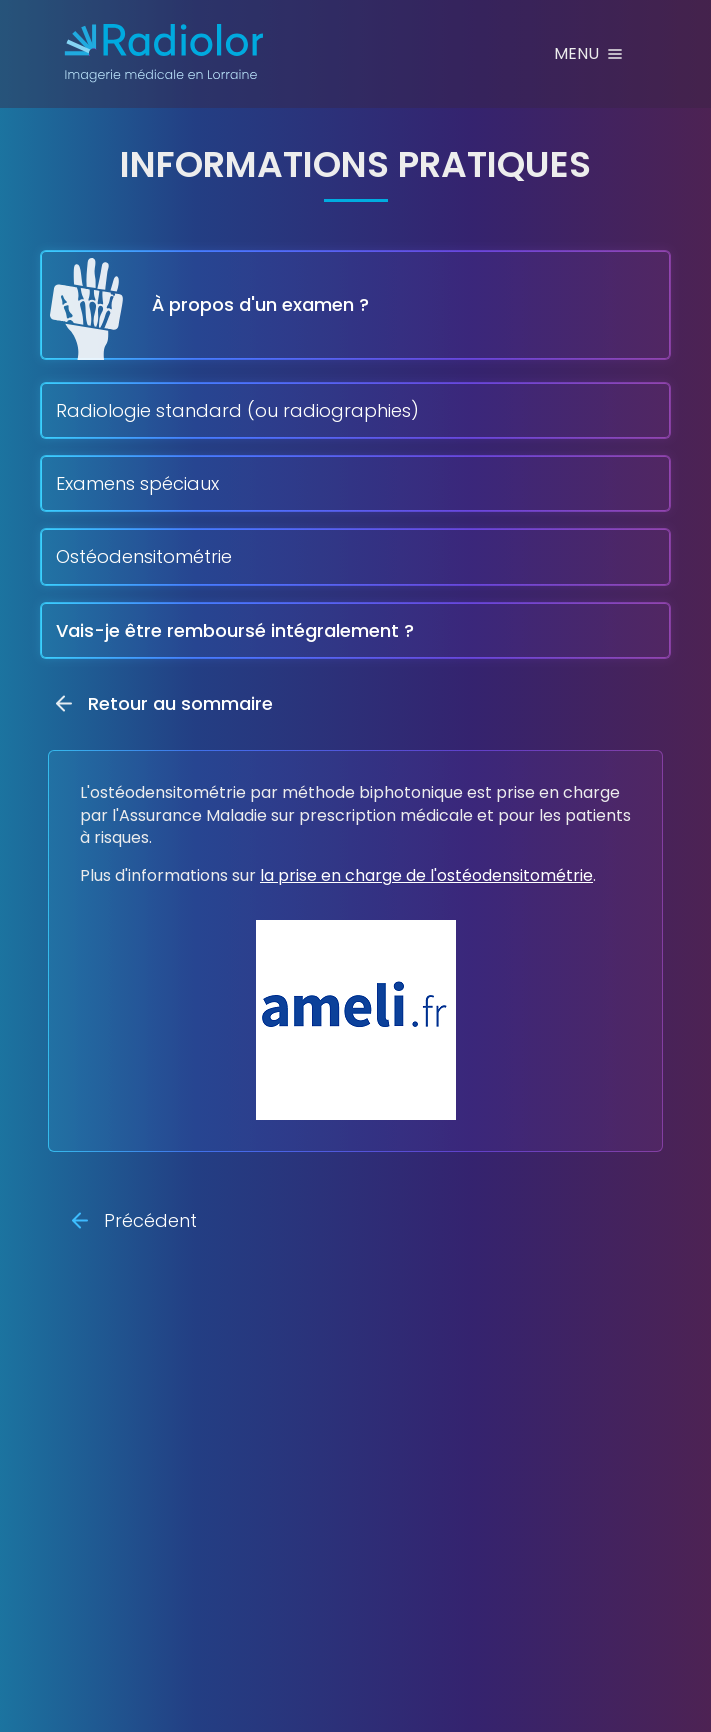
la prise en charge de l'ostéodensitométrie (426, 875)
